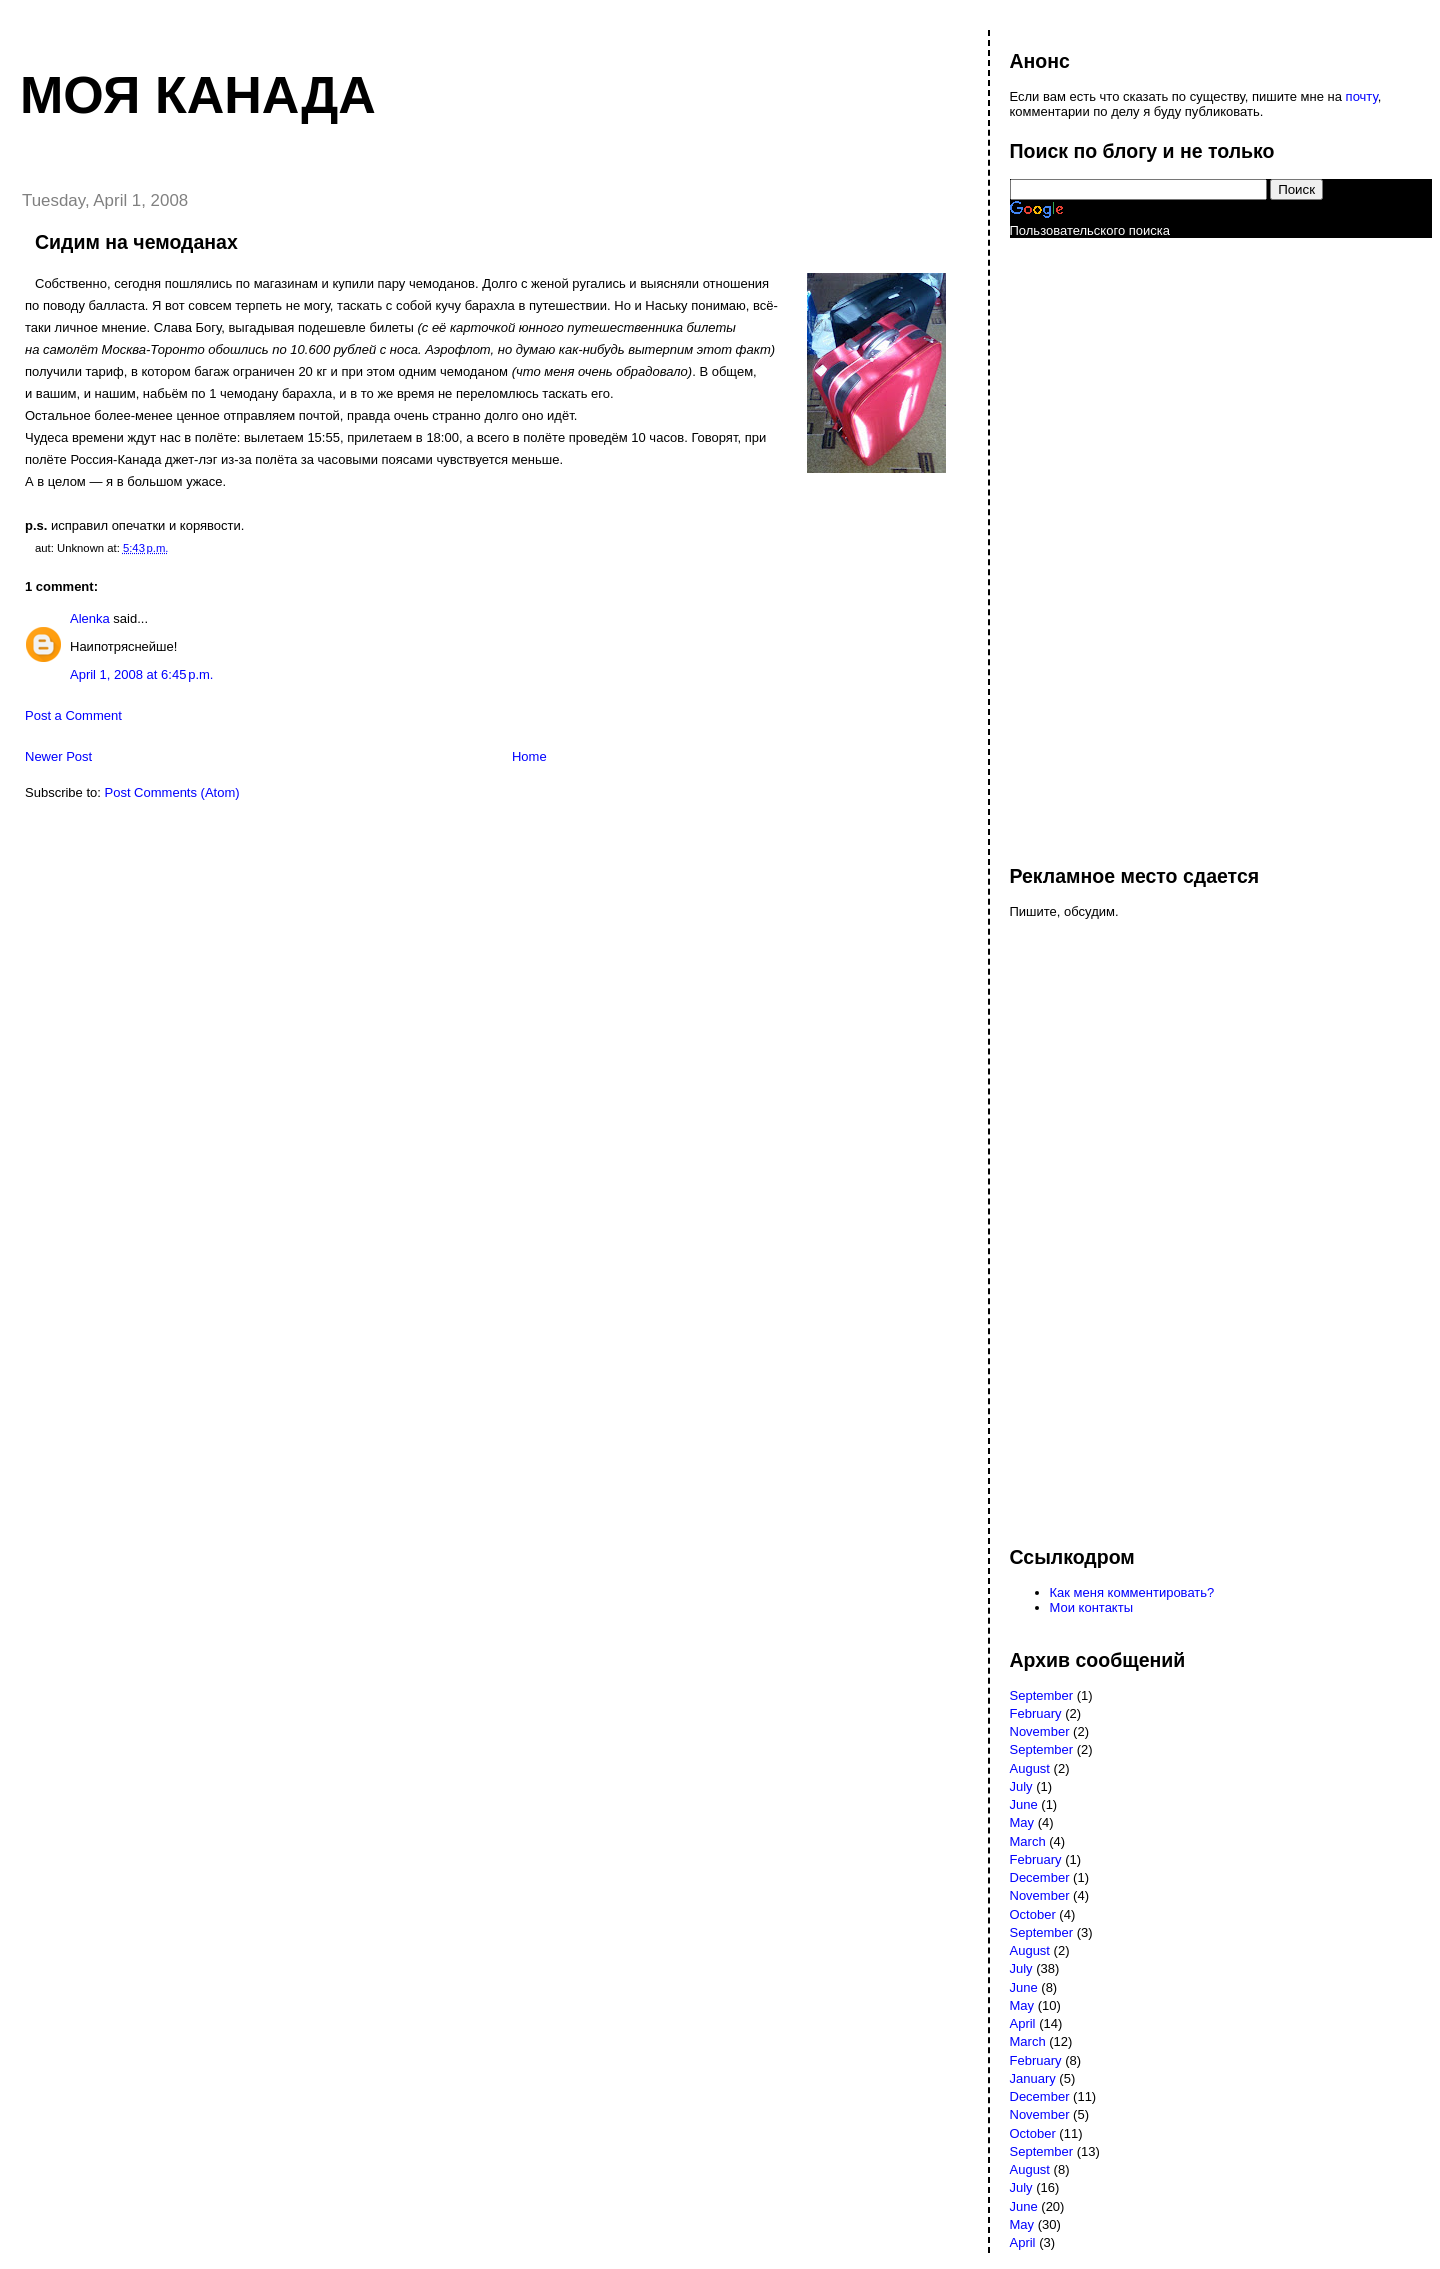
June (1024, 1804)
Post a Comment (73, 715)
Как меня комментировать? (1132, 1592)
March (1028, 1841)
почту (1362, 96)
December (1040, 1877)
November (1040, 1731)
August (1030, 1768)
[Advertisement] (1090, 542)
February (1036, 1713)
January (1033, 2078)
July (1021, 1786)
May (1022, 1822)
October (1033, 1914)
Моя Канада (198, 95)
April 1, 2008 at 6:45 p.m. (141, 674)
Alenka (90, 618)
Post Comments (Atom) (172, 792)
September (1042, 1695)
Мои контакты (1092, 1607)
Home (529, 756)
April (1023, 2023)
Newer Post (58, 756)
